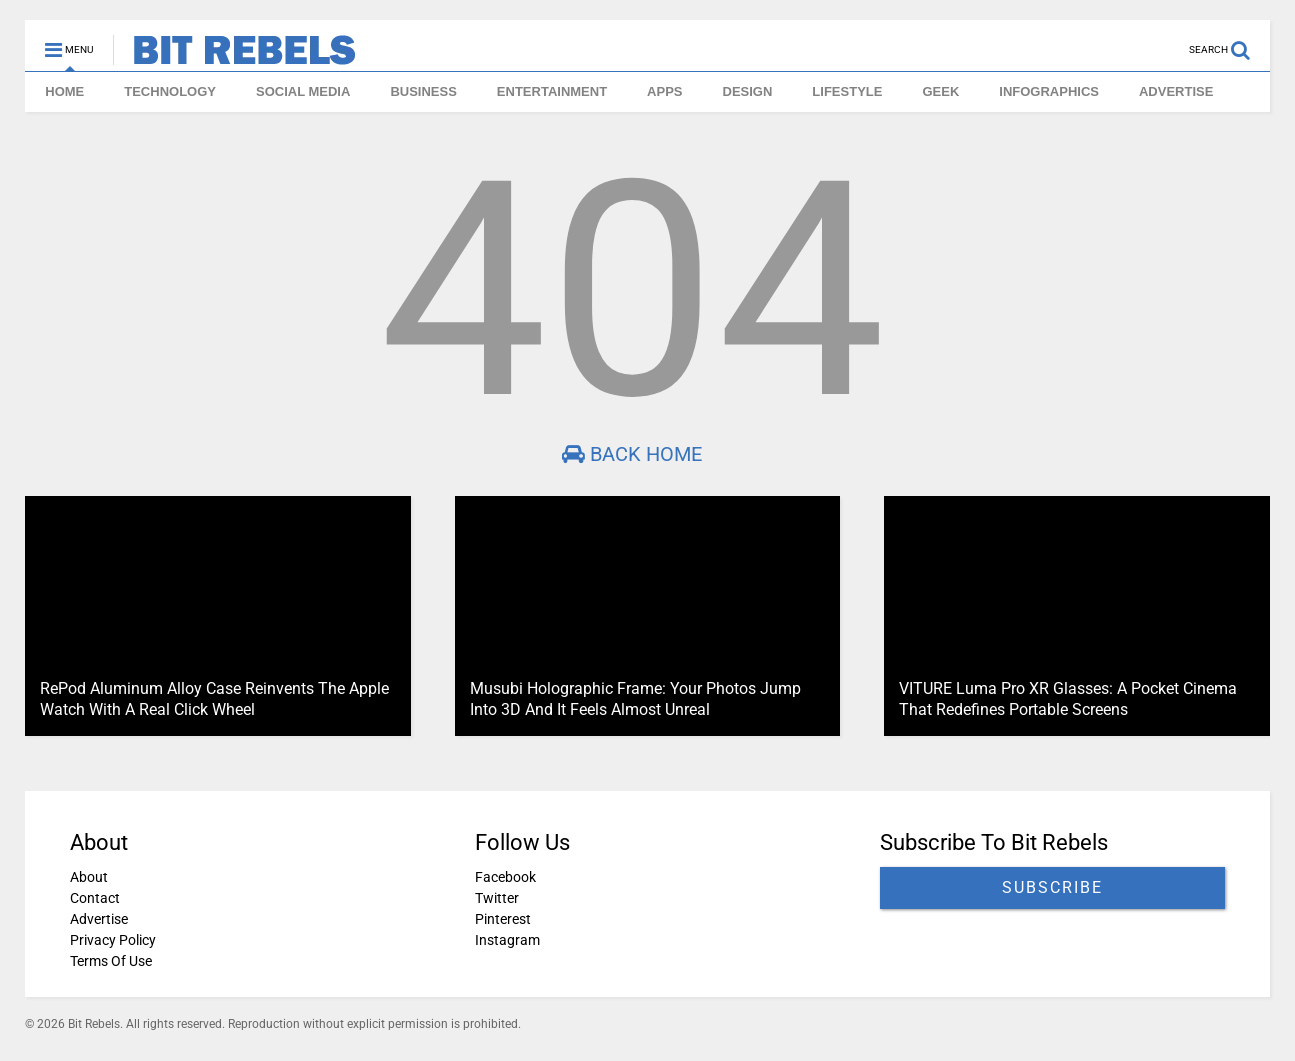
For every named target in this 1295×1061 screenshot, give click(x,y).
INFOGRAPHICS (1049, 91)
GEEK (940, 91)
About (89, 877)
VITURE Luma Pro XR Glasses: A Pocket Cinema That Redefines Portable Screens (1068, 699)
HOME (64, 91)
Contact (95, 898)
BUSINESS (423, 91)
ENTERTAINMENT (552, 91)
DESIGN (748, 91)
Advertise (99, 919)
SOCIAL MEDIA (303, 91)
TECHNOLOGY (170, 91)
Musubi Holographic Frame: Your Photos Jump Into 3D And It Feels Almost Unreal (635, 699)
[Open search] (1229, 41)
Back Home (632, 454)
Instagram (507, 940)
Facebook (505, 877)
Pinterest (503, 919)
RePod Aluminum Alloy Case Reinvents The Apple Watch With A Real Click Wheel (214, 699)
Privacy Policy (113, 940)
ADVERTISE (1176, 91)
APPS (664, 91)
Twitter (497, 898)
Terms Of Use (111, 961)
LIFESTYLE (847, 91)
